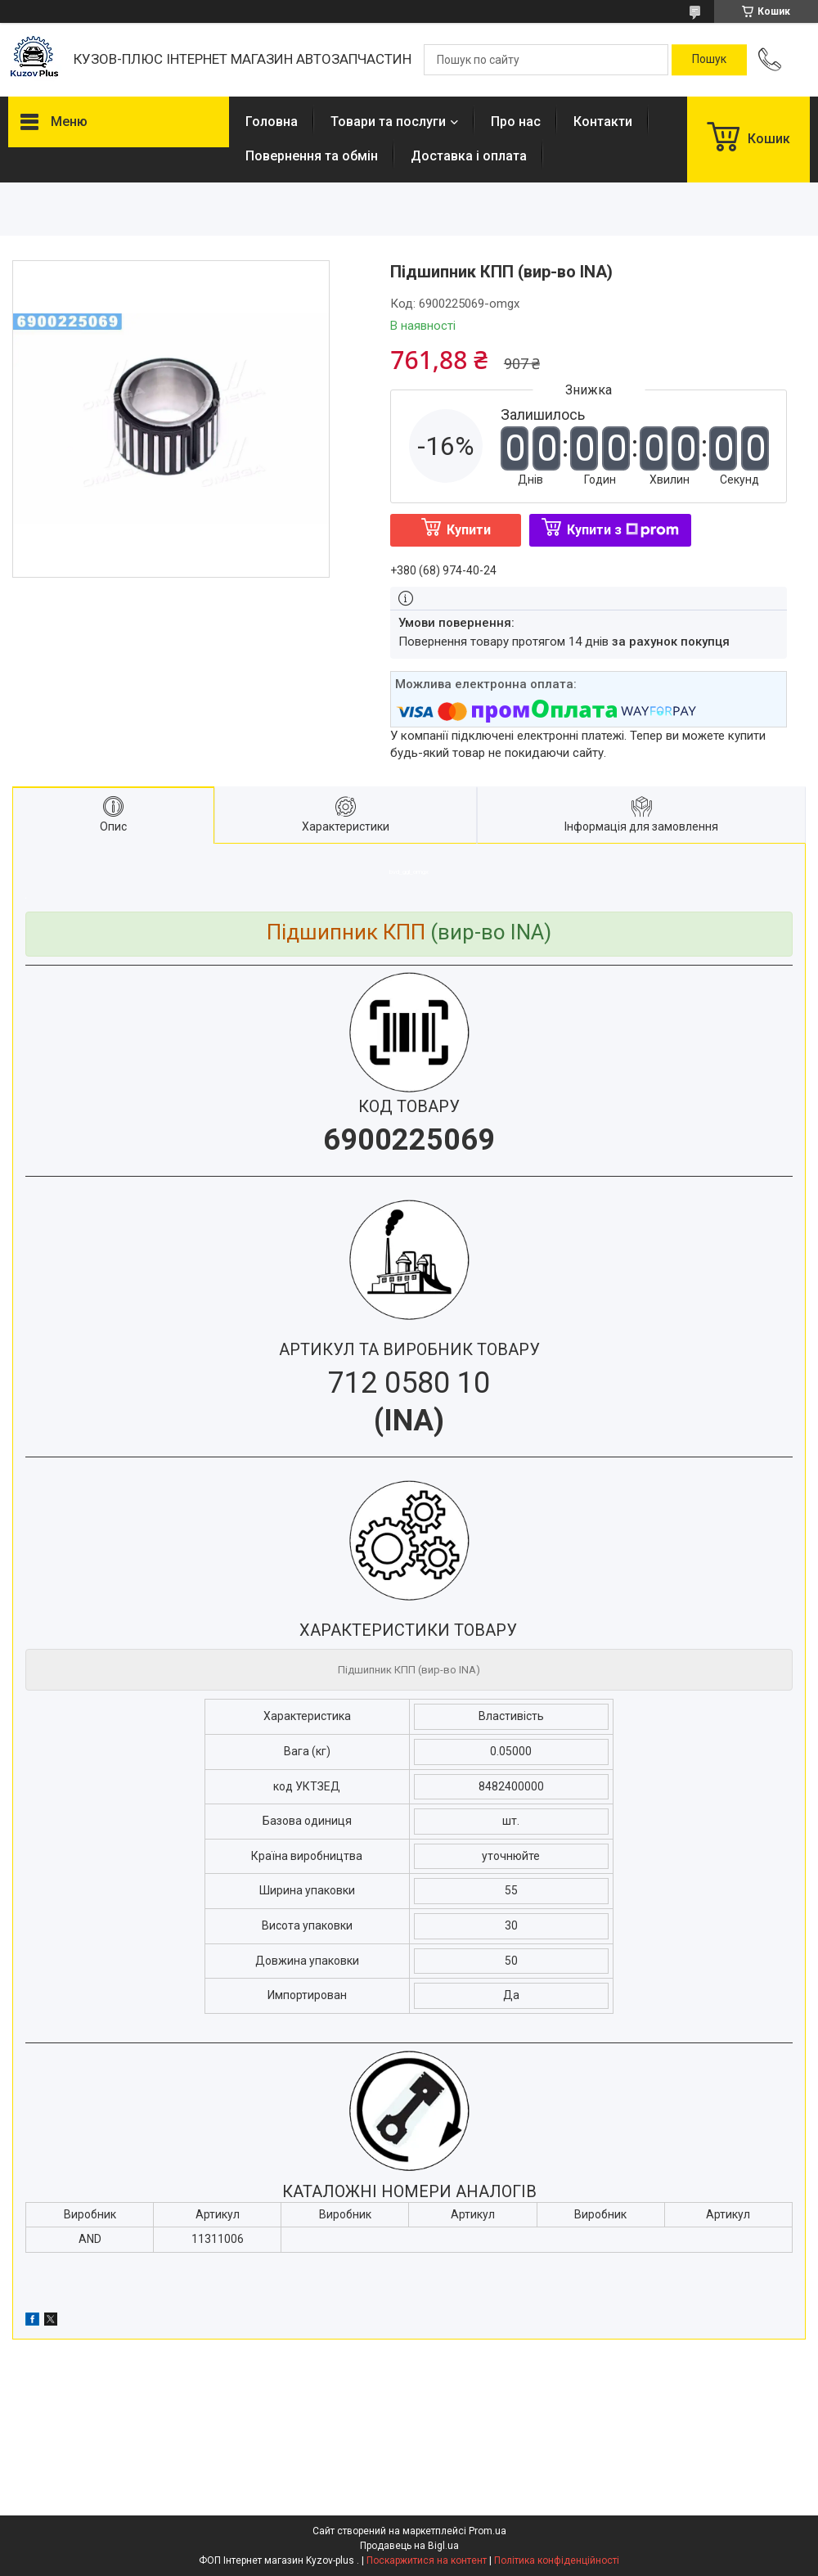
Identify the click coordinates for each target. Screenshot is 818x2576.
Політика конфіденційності (556, 2560)
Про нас (516, 121)
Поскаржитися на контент (426, 2560)
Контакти (602, 121)
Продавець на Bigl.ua (409, 2545)
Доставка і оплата (469, 156)
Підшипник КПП (346, 932)
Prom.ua (487, 2531)
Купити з (623, 530)
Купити (469, 530)
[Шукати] (709, 59)
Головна (271, 121)
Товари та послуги (388, 121)
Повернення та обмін (311, 156)
